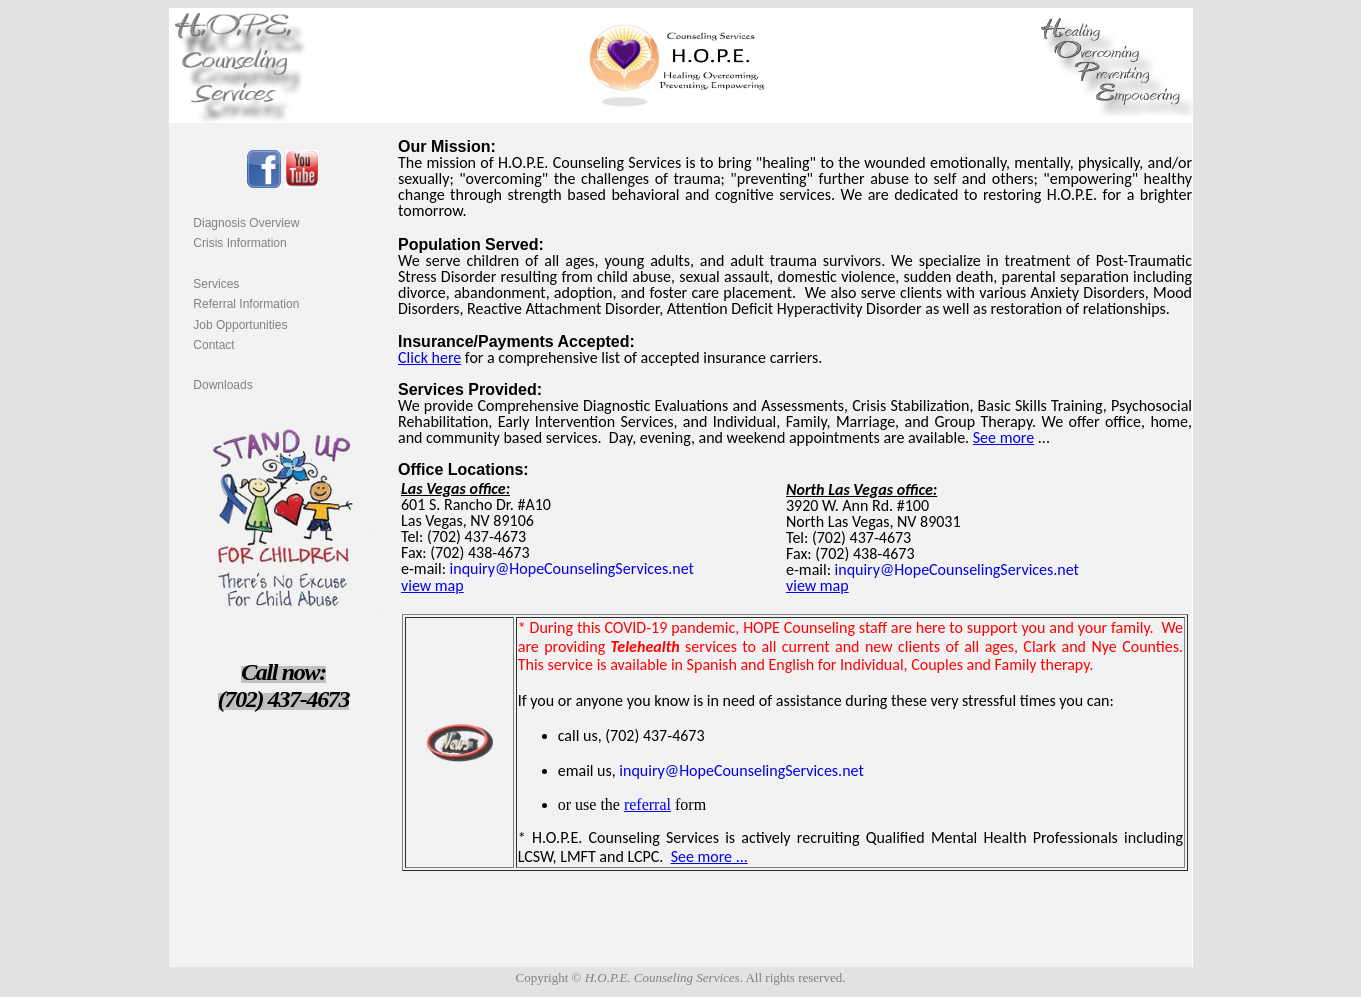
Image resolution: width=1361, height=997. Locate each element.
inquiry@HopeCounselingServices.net (572, 568)
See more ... (709, 856)
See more (1003, 437)
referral (647, 804)
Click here (429, 357)
